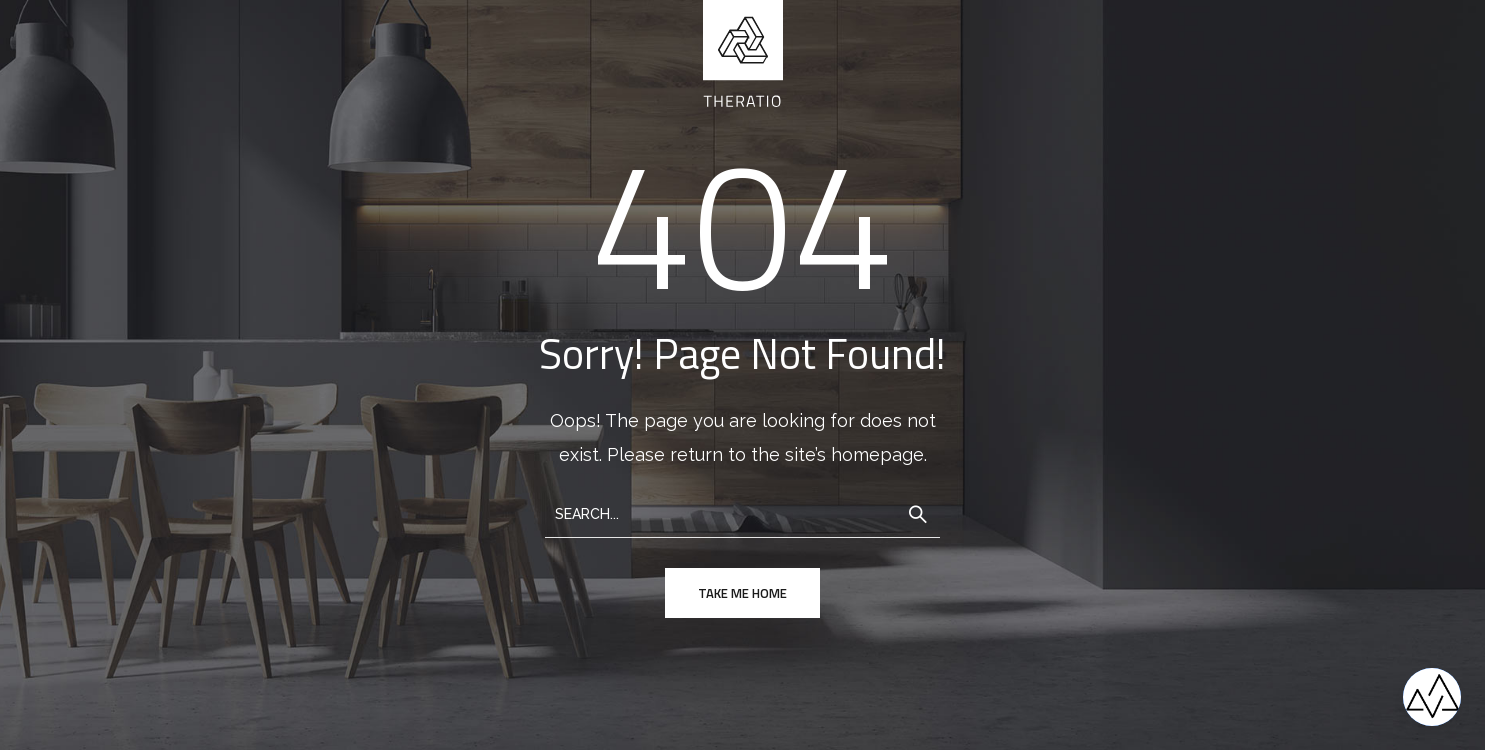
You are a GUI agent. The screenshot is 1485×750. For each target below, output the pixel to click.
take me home (742, 593)
